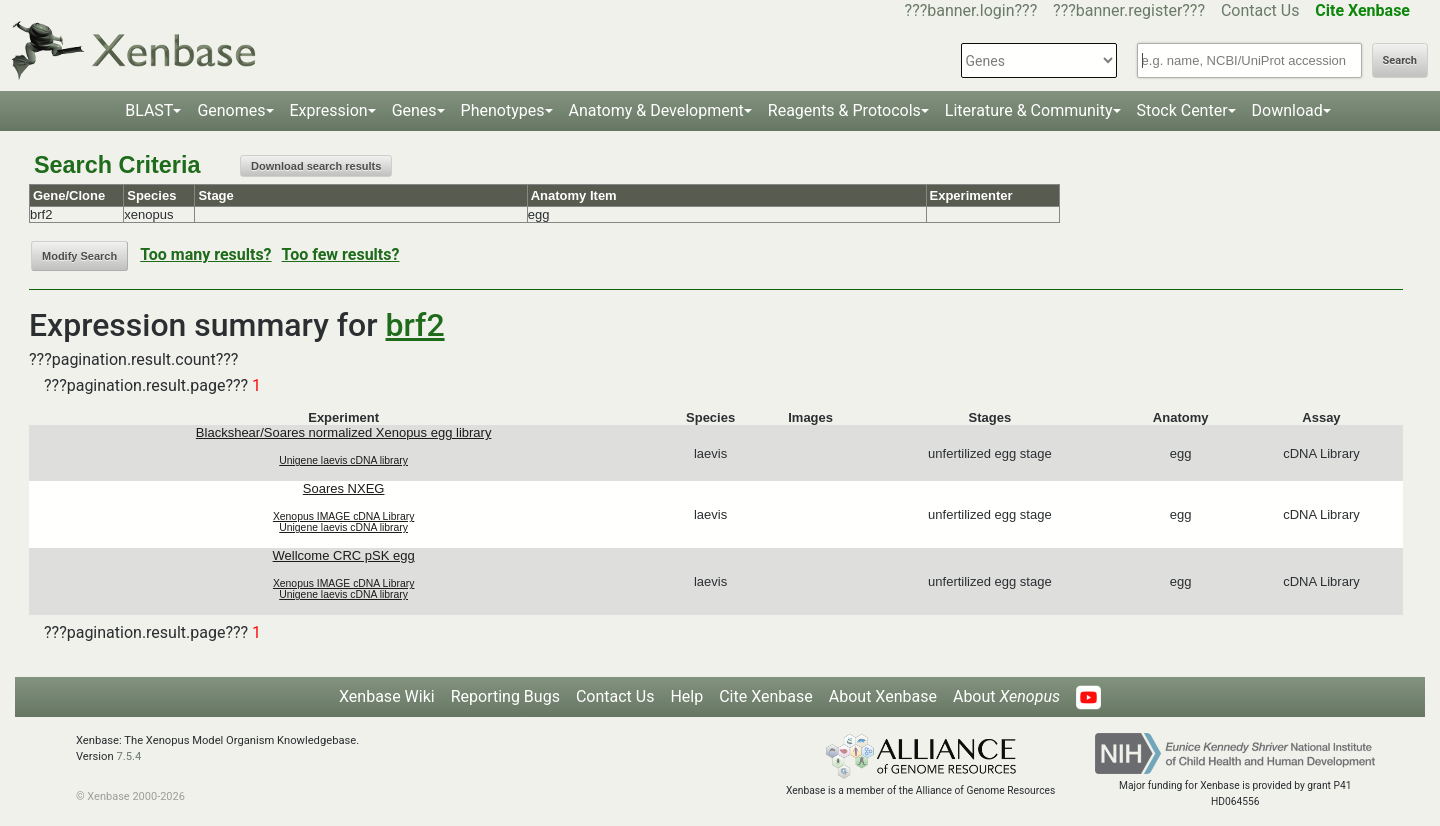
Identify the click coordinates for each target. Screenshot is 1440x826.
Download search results (316, 166)
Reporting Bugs (505, 696)
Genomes (231, 110)
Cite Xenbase (766, 696)
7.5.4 (128, 756)
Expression (329, 110)
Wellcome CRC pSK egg (344, 555)
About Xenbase (883, 696)
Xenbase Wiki (387, 696)
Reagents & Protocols (844, 110)
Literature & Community (1029, 110)
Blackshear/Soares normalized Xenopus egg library (344, 432)
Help (686, 696)
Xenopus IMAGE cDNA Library (344, 516)
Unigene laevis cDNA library (343, 460)
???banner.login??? (971, 10)
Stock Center (1182, 110)
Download (1287, 110)
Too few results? (341, 254)
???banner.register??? (1129, 10)
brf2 (415, 325)
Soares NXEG (344, 488)
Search (1400, 60)
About (1006, 696)
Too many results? (205, 254)
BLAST (149, 110)
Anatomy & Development (656, 110)
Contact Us (1260, 10)
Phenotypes (503, 110)
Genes (414, 110)
